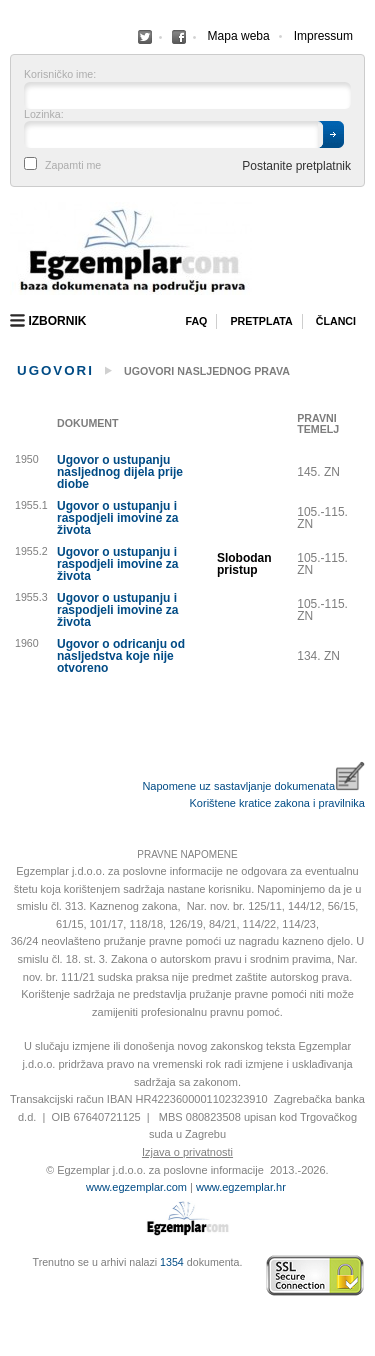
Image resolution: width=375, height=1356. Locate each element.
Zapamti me (73, 165)
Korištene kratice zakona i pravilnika (277, 803)
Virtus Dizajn (15, 1286)
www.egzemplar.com (136, 1187)
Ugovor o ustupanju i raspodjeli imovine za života (117, 518)
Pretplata (261, 321)
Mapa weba (239, 36)
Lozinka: (44, 114)
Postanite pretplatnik (296, 166)
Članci (336, 321)
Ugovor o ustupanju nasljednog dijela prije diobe (120, 472)
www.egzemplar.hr (241, 1187)
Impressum (323, 36)
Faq (196, 321)
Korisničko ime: (60, 74)
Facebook (145, 37)
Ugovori (55, 370)
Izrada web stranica (15, 1276)
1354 (172, 1262)
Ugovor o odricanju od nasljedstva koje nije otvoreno (121, 656)
